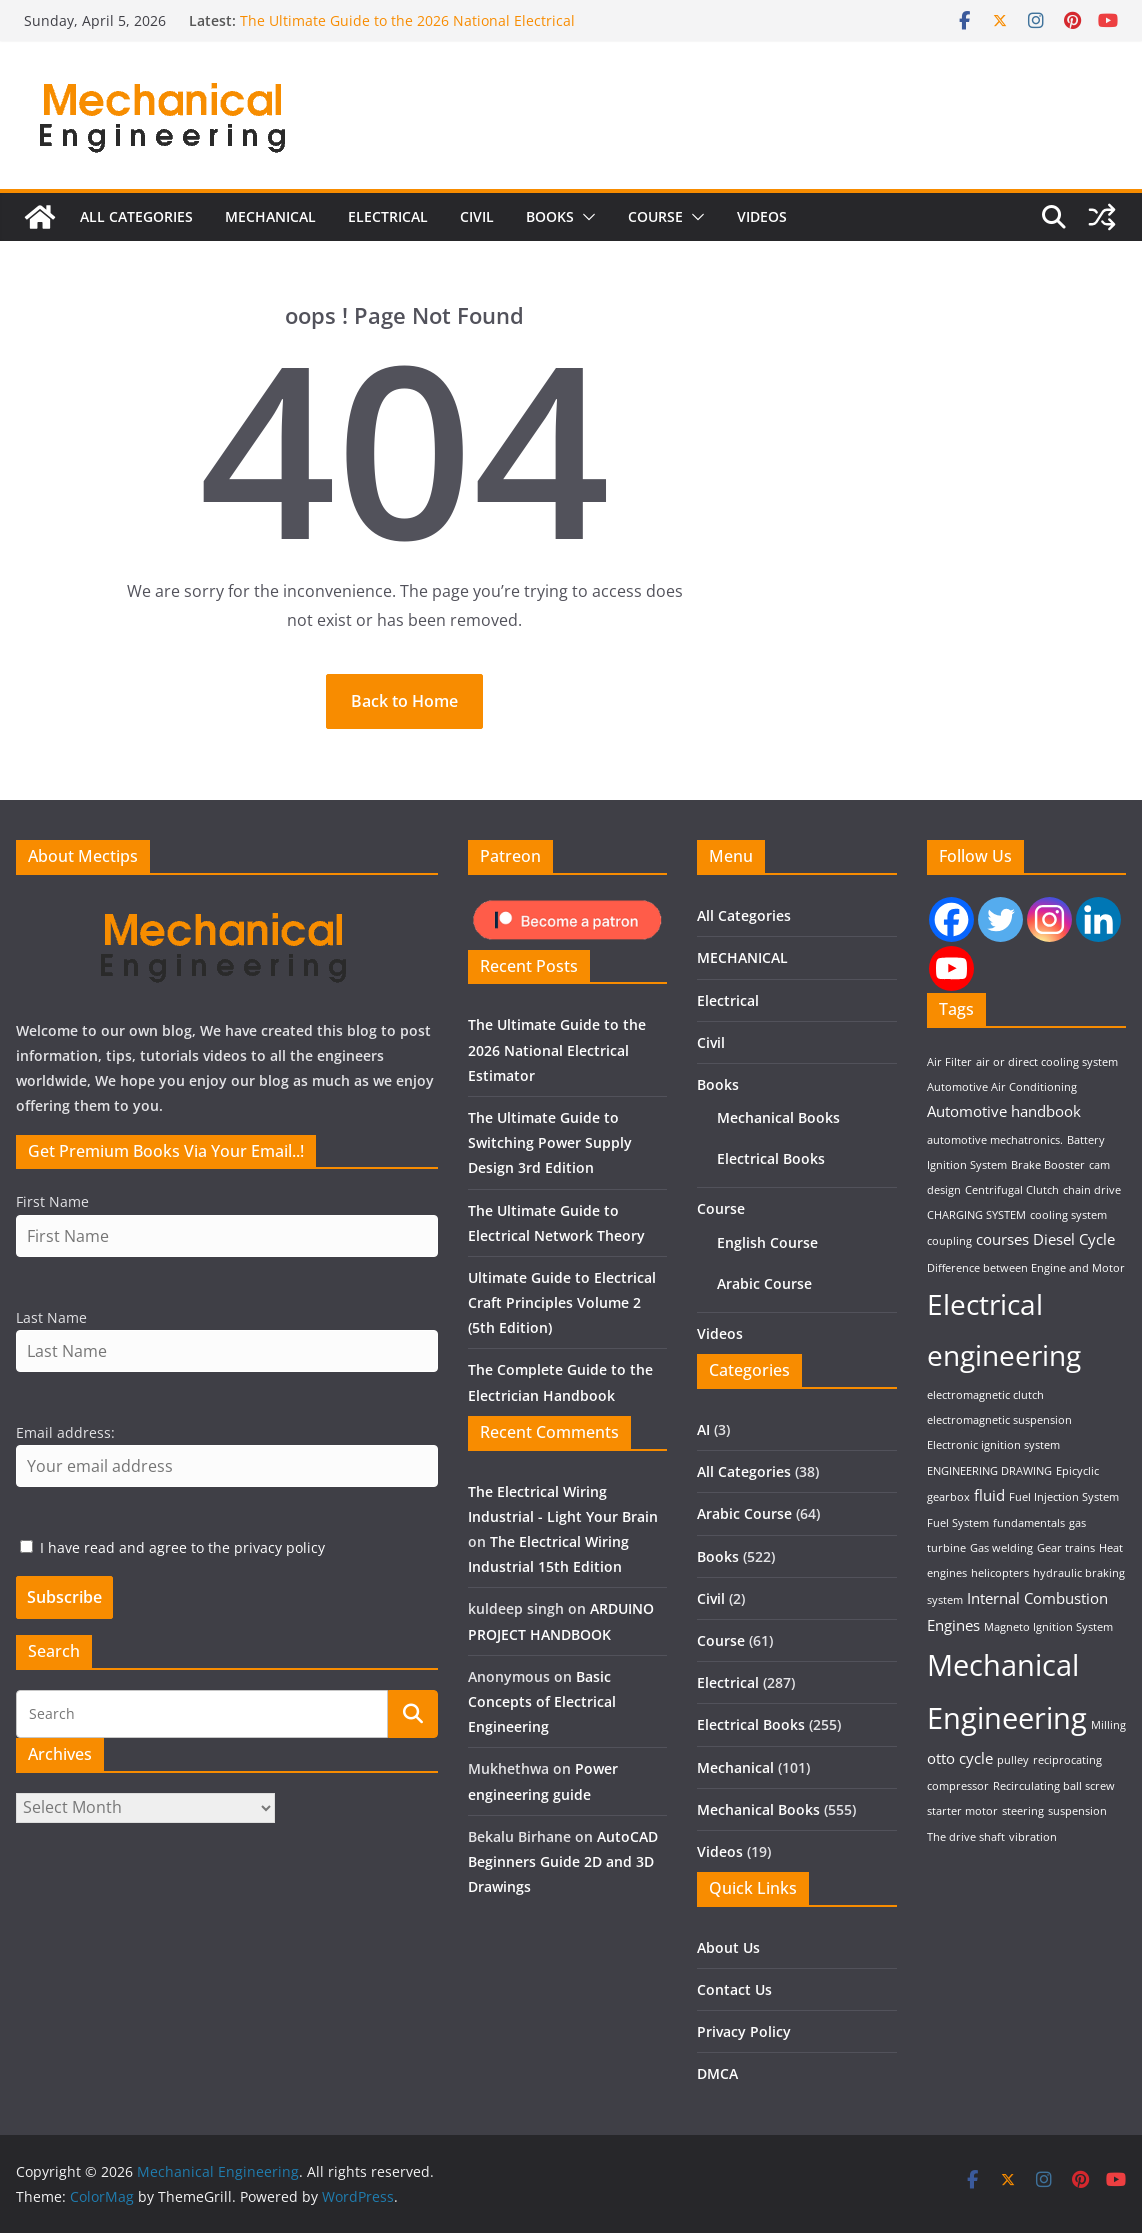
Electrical (388, 227)
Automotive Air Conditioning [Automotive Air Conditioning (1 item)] (1002, 1087)
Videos (762, 227)
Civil (477, 227)
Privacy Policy (744, 2031)
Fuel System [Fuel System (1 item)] (958, 1523)
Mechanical (735, 1767)
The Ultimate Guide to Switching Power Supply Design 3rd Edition (550, 1142)
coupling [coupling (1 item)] (949, 1241)
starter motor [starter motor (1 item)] (962, 1811)
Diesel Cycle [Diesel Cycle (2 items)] (1074, 1239)
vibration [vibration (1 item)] (1033, 1837)
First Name (52, 1201)
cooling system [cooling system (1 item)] (1068, 1215)
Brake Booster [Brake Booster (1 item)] (1048, 1165)
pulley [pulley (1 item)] (1013, 1760)
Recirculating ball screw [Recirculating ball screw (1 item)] (1054, 1786)
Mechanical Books (778, 1117)
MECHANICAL (270, 227)
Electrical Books (771, 1158)
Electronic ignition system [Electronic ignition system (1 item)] (993, 1445)
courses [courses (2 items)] (1002, 1239)
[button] (585, 228)
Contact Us (734, 1989)
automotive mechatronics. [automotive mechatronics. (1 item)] (995, 1140)
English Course (767, 1242)
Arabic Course (764, 1283)
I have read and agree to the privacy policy (182, 1547)
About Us (728, 1947)
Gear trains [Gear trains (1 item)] (1066, 1548)
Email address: (65, 1432)
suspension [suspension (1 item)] (1077, 1811)
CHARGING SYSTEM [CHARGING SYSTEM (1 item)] (976, 1215)
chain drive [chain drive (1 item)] (1092, 1190)
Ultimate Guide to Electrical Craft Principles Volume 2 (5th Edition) (562, 1302)
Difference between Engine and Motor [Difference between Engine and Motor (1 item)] (1026, 1268)
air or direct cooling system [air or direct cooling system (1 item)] (1047, 1062)
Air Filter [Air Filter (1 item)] (949, 1062)
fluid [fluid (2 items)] (989, 1495)
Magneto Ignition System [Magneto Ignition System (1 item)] (1048, 1627)
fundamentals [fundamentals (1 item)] (1029, 1523)
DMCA (717, 2073)
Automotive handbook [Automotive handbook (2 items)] (1004, 1111)
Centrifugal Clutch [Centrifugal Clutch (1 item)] (1012, 1190)
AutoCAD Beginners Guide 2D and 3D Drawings (563, 1861)
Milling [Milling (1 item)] (1108, 1725)
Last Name (51, 1317)
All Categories (136, 227)
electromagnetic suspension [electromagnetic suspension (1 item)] (999, 1420)
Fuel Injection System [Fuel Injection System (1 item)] (1064, 1497)
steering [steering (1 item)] (1023, 1811)
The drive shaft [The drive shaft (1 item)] (966, 1837)
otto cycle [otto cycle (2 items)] (960, 1758)
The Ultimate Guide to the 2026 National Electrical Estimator (557, 1049)
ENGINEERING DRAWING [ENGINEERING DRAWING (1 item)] (989, 1471)
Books (550, 227)
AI (703, 1429)
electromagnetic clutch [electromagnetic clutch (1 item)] (985, 1395)
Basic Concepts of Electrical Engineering (542, 1701)
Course (655, 227)
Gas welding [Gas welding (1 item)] (1001, 1548)
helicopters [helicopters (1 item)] (1000, 1573)
